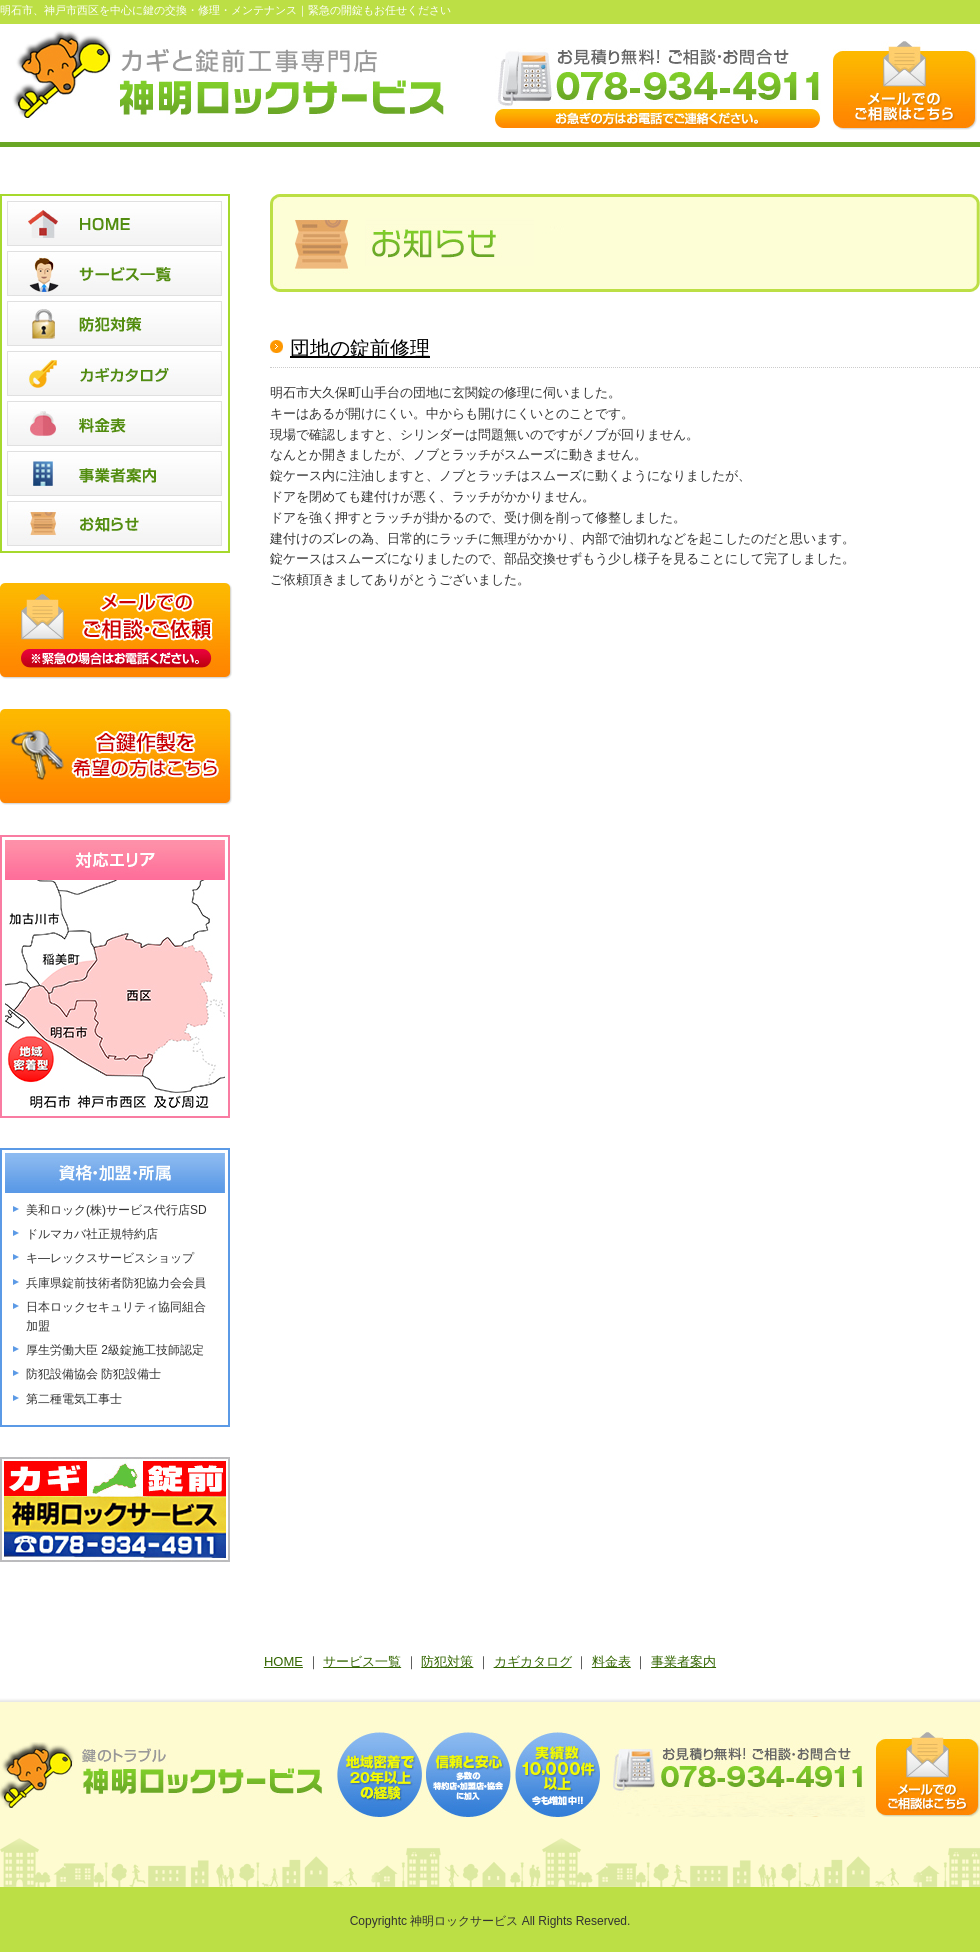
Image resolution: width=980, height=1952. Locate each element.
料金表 (611, 1661)
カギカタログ (533, 1661)
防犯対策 (447, 1661)
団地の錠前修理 (360, 348)
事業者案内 (683, 1661)
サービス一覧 (362, 1661)
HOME (283, 1661)
